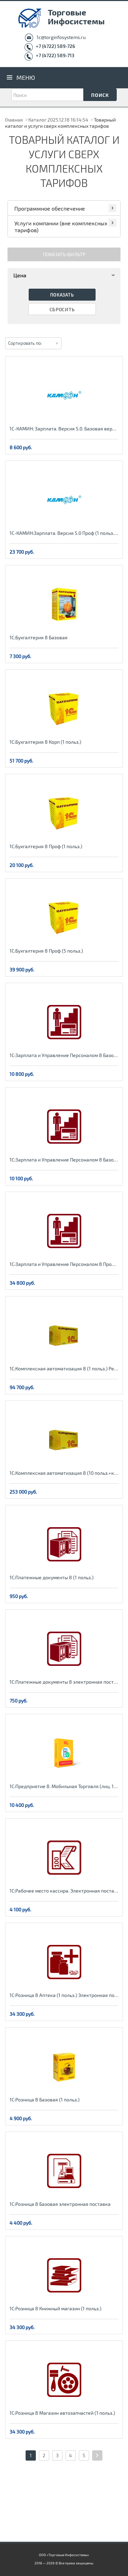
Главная (14, 120)
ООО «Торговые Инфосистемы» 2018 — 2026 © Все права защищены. (64, 2559)
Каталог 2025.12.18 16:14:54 (58, 120)
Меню (25, 77)
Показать (62, 295)
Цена (65, 275)
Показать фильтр (64, 254)
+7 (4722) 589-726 (55, 46)
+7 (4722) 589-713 (55, 55)
